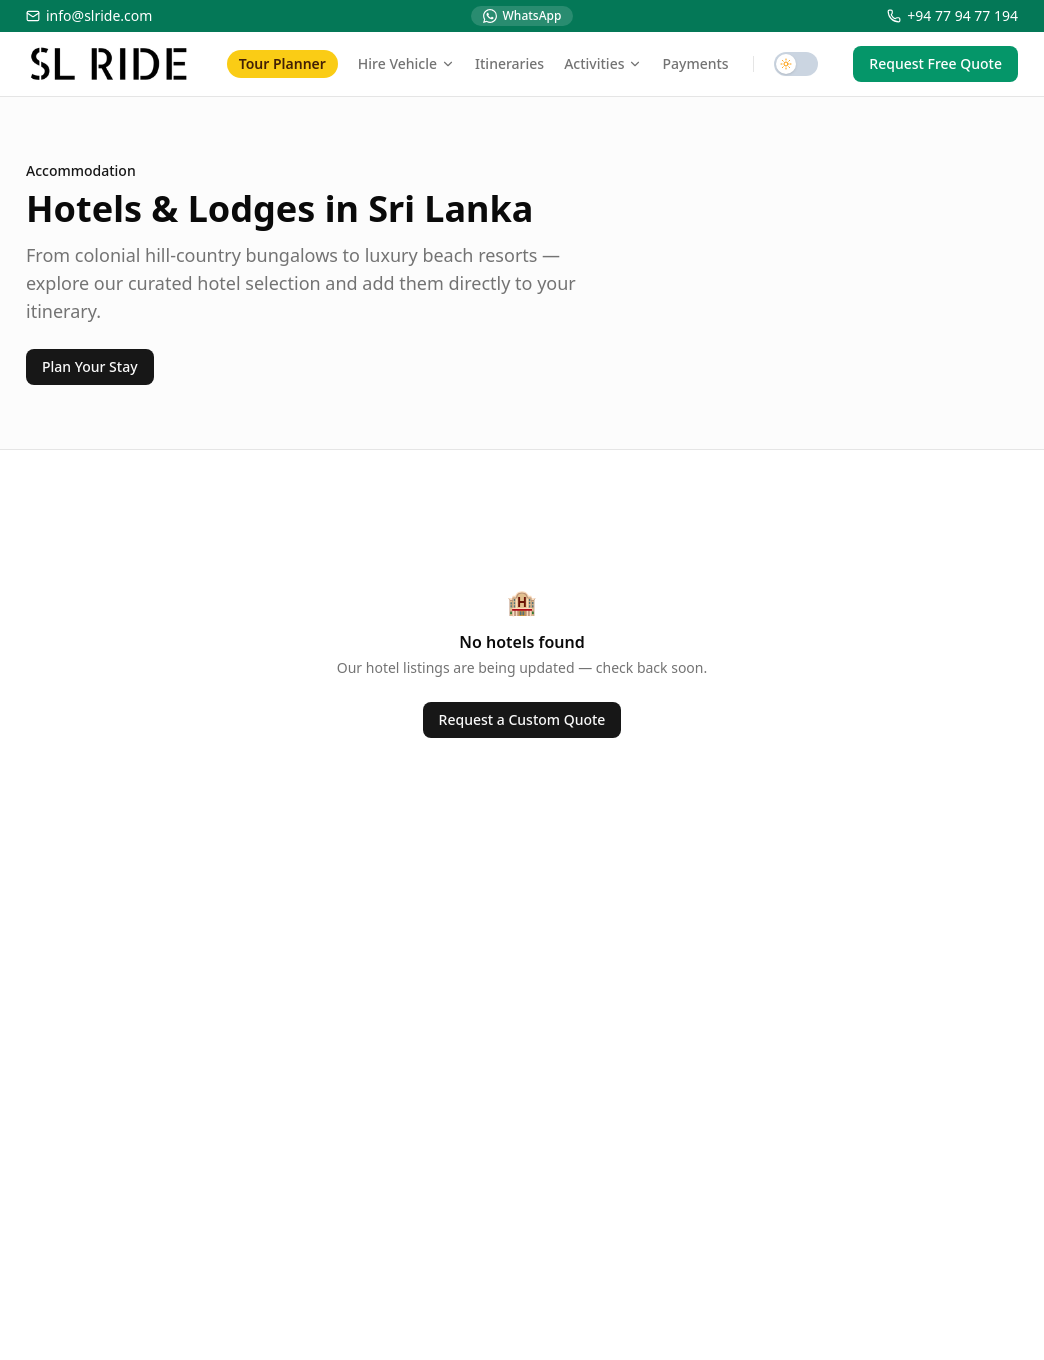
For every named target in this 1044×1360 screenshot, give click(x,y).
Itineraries (509, 63)
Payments (695, 63)
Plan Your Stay (90, 366)
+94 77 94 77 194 (952, 15)
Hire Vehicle (406, 63)
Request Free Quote (935, 63)
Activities (603, 63)
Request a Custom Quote (522, 719)
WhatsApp (522, 15)
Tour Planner (282, 63)
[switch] (796, 64)
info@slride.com (89, 15)
